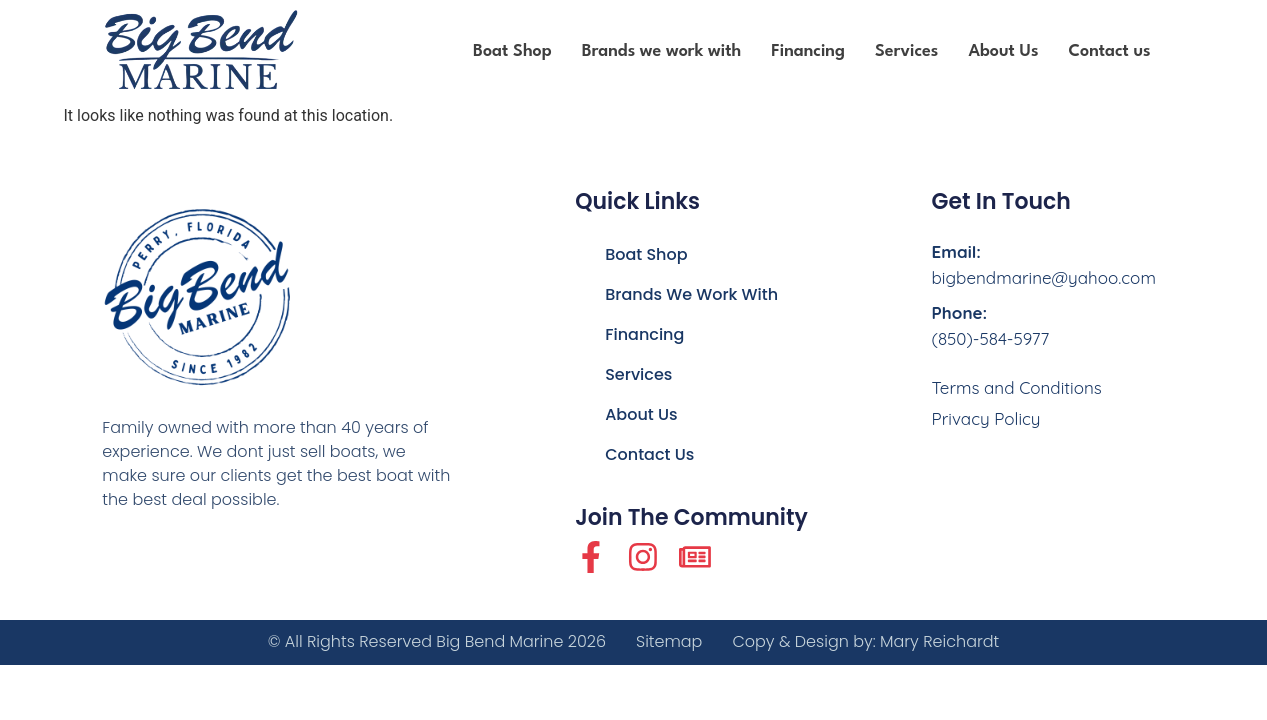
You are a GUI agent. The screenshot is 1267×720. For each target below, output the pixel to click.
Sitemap (669, 642)
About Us (1003, 51)
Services (906, 51)
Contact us (1109, 51)
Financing (808, 51)
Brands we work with (661, 51)
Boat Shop (512, 51)
